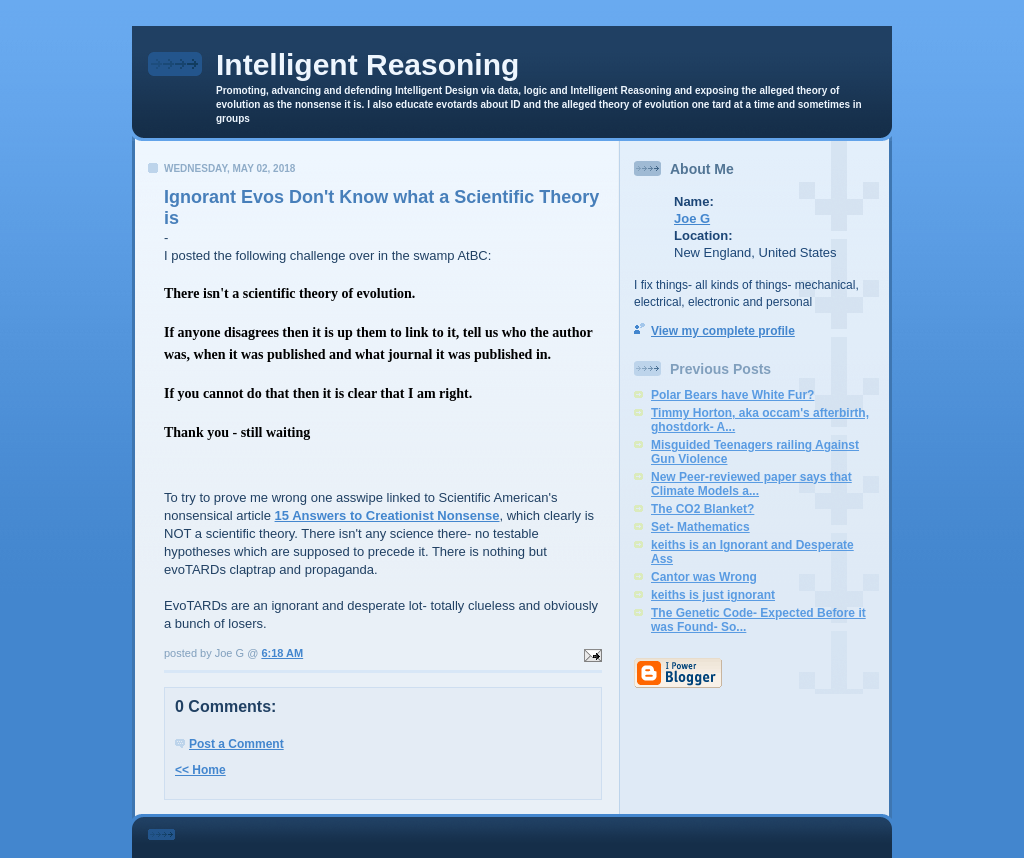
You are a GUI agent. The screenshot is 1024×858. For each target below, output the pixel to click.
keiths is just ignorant (713, 595)
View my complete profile (723, 331)
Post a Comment (236, 744)
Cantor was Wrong (704, 577)
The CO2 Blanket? (702, 509)
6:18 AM (282, 653)
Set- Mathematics (700, 527)
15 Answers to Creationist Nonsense (387, 515)
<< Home (200, 770)
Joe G (692, 218)
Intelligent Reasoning (367, 64)
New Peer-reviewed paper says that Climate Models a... (751, 484)
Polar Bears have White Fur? (732, 395)
